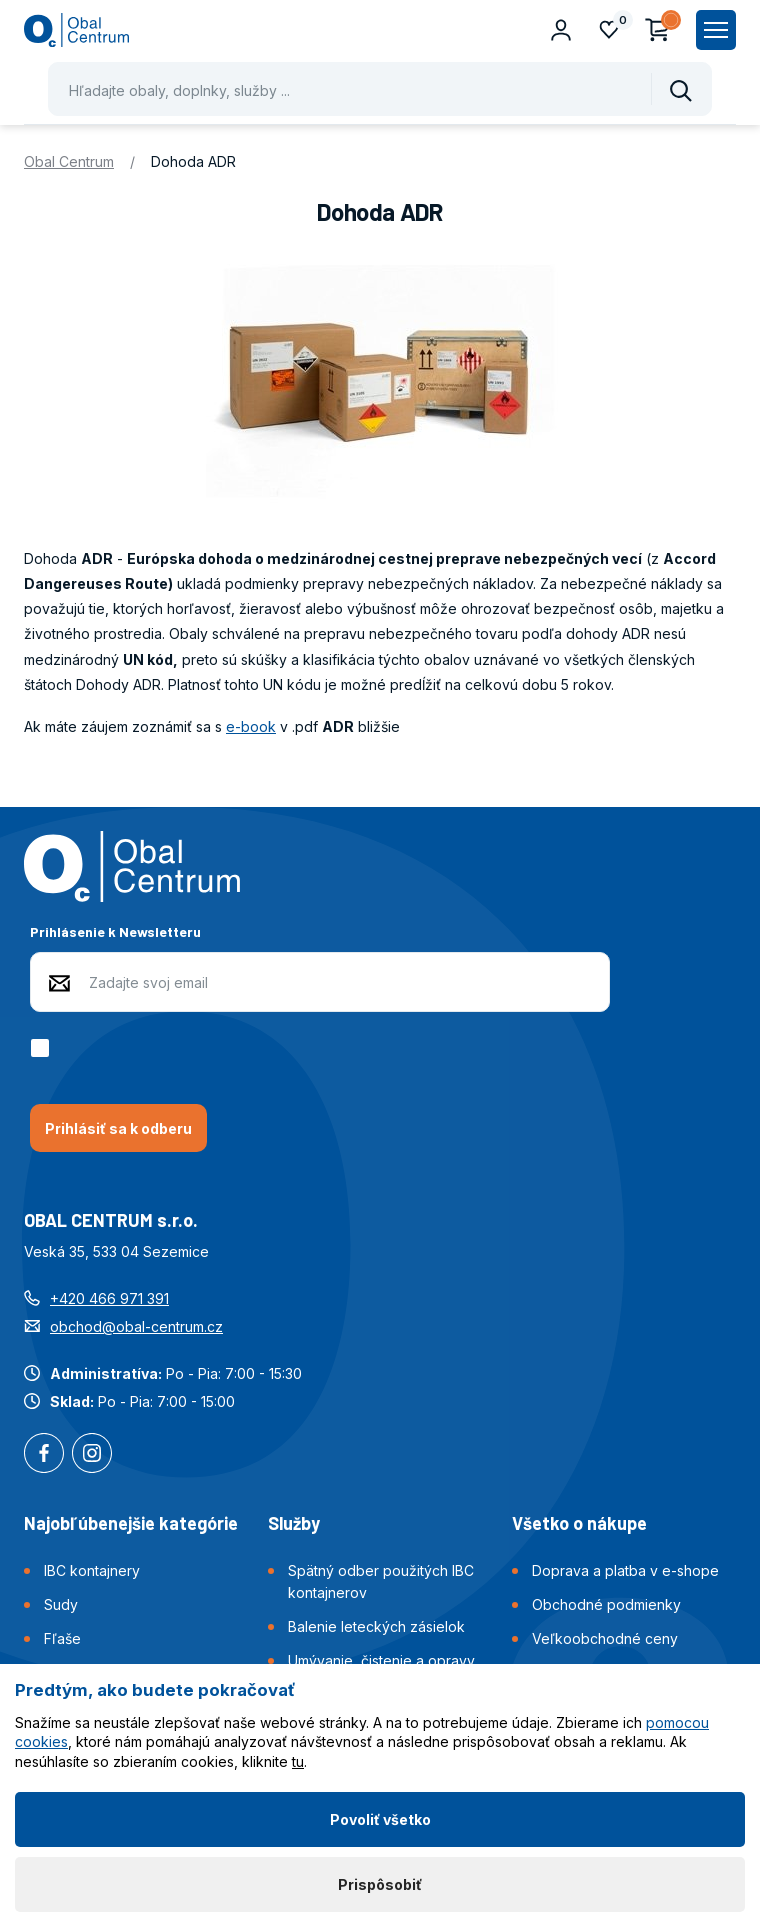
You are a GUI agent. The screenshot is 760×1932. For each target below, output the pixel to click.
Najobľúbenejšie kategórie (131, 1523)
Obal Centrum (69, 161)
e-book (251, 726)
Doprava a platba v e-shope (625, 1570)
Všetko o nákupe (579, 1523)
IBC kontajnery (92, 1570)
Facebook (44, 1455)
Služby (294, 1523)
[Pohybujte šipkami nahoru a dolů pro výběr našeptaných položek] (380, 89)
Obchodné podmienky (606, 1604)
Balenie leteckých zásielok (376, 1626)
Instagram (92, 1455)
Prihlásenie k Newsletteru (115, 931)
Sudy (61, 1604)
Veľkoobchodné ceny (605, 1638)
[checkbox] (43, 1048)
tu (298, 1761)
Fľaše (62, 1638)
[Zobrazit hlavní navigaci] (716, 30)
